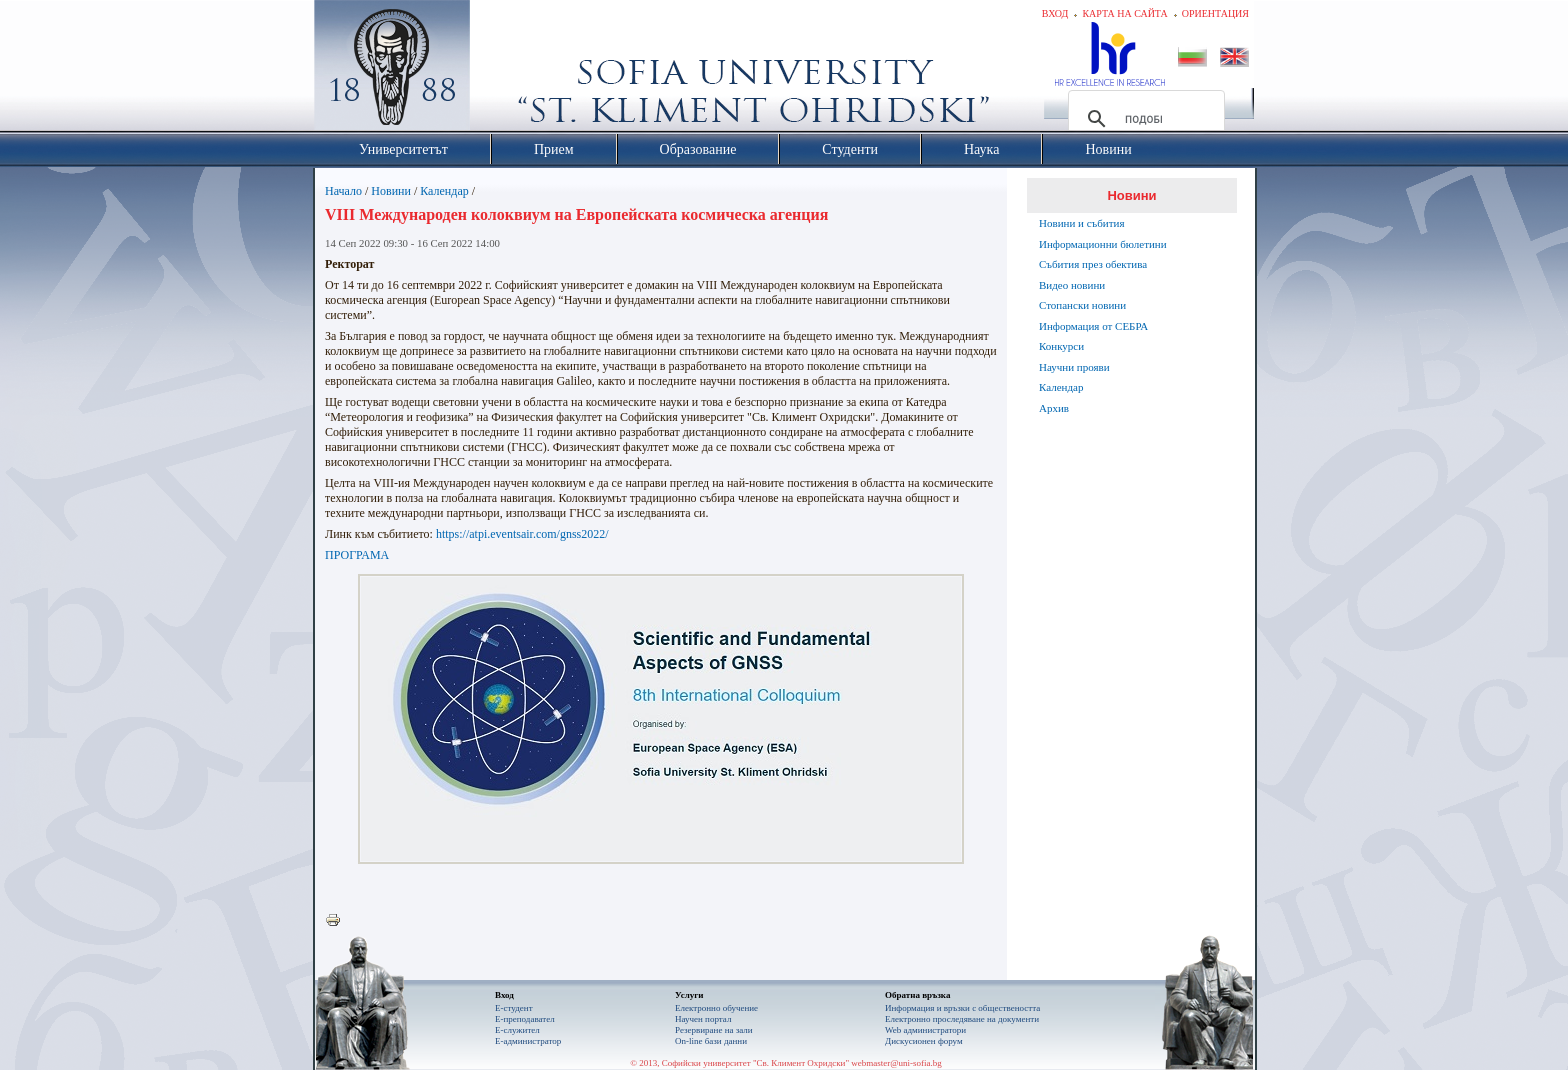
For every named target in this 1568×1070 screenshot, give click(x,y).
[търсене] (1143, 119)
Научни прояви (1074, 367)
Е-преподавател (525, 1019)
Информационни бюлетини (1103, 244)
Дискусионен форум (924, 1041)
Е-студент (514, 1008)
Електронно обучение (716, 1008)
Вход (1055, 13)
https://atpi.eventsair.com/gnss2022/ (522, 534)
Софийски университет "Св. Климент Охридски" (505, 70)
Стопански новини (1082, 305)
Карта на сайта (1124, 13)
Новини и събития (1082, 223)
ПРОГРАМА (357, 555)
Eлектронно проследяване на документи (962, 1019)
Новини (391, 191)
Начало (343, 191)
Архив (1054, 408)
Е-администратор (528, 1041)
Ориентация (1215, 13)
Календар (444, 191)
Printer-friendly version (338, 921)
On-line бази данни (711, 1041)
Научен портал (703, 1019)
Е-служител (517, 1030)
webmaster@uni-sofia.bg (896, 1063)
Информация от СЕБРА (1093, 326)
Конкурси (1061, 346)
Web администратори (925, 1030)
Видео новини (1072, 285)
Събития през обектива (1093, 264)
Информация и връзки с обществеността (962, 1008)
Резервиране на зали (714, 1030)
